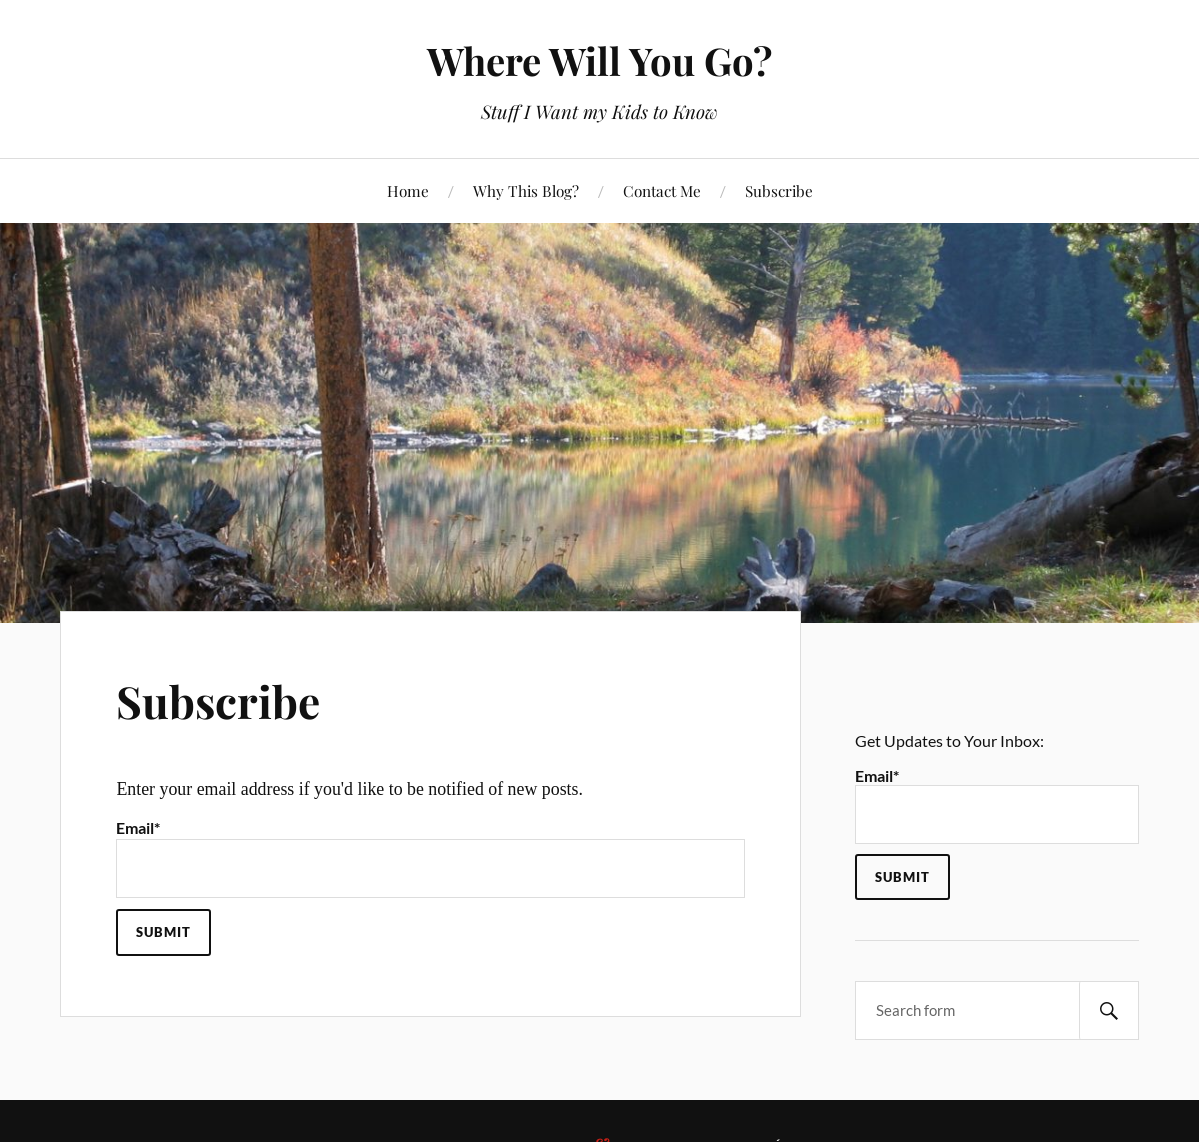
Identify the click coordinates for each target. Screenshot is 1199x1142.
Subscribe (779, 190)
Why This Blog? (526, 190)
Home (408, 190)
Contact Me (662, 190)
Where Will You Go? (599, 60)
